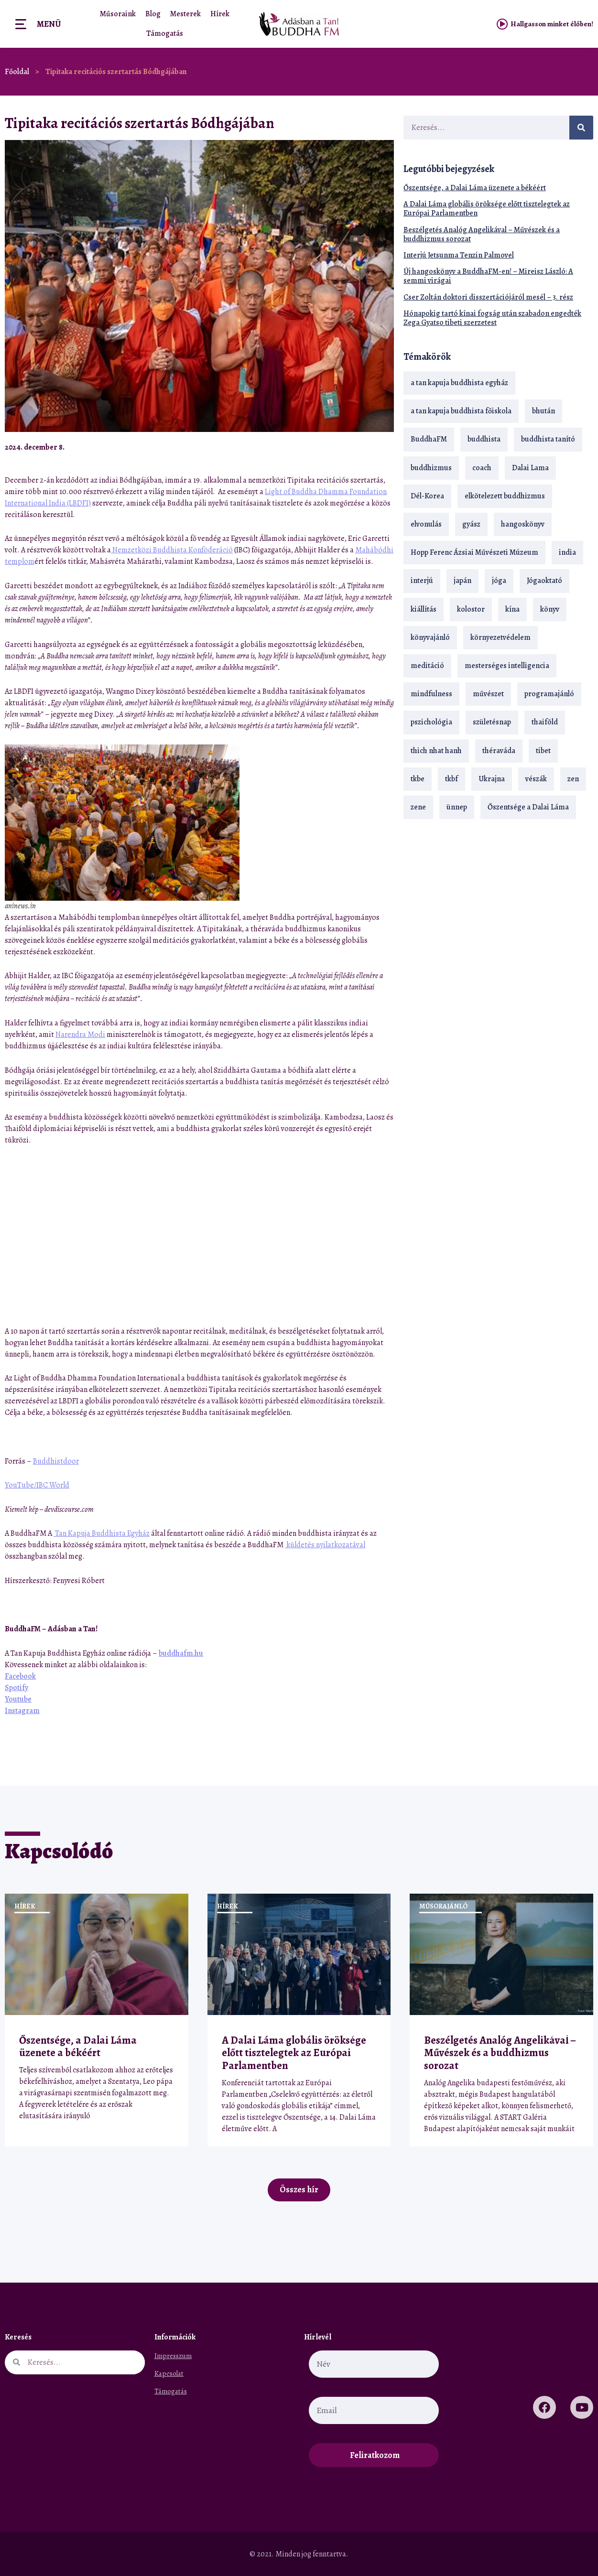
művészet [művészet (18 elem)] (488, 694)
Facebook (20, 1676)
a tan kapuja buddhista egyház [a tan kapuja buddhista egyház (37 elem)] (459, 382)
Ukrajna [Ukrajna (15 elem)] (491, 779)
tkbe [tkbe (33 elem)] (417, 779)
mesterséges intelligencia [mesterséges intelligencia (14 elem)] (507, 665)
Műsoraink (118, 14)
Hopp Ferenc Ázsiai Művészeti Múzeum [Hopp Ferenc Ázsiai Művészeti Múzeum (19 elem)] (474, 552)
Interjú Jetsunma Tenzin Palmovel (458, 255)
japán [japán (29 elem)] (462, 580)
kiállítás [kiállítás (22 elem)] (423, 609)
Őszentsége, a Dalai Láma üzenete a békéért (474, 188)
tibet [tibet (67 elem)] (543, 750)
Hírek (219, 14)
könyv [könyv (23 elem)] (549, 609)
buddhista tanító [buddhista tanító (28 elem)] (548, 439)
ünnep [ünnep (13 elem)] (456, 807)
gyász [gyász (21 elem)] (471, 524)
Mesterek (185, 14)
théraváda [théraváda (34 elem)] (498, 750)
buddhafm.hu (181, 1653)
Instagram (22, 1710)
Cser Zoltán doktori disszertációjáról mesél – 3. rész (488, 297)
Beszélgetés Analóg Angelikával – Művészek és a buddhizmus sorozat (481, 234)
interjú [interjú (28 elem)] (422, 580)
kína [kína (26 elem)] (512, 609)
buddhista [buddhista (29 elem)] (484, 439)
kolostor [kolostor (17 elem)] (471, 609)
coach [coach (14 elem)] (481, 468)
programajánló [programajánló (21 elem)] (549, 694)
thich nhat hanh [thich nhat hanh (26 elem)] (436, 750)
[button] (361, 447)
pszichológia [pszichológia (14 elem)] (431, 722)
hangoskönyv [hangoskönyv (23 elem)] (522, 524)
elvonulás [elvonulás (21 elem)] (426, 524)
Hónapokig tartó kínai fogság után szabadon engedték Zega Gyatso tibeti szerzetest (492, 318)
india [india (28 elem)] (567, 552)
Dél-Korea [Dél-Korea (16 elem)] (427, 496)
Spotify (16, 1687)
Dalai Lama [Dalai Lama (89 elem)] (530, 468)
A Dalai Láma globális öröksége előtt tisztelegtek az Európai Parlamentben (486, 208)
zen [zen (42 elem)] (573, 779)
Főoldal (17, 71)
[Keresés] (581, 128)
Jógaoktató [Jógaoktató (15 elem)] (544, 580)
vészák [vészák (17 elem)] (536, 779)
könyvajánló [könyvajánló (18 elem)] (430, 637)
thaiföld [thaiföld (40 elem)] (545, 722)
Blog (153, 14)
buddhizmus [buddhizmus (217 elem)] (431, 468)
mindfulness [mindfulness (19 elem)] (431, 694)
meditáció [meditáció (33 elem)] (427, 665)
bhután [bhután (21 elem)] (543, 411)
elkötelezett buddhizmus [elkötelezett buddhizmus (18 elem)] (505, 496)
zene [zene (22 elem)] (418, 807)
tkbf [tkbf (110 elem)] (451, 779)
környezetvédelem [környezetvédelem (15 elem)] (500, 637)
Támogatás (164, 33)
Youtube (18, 1699)
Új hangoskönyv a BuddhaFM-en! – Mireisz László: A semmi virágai (488, 276)
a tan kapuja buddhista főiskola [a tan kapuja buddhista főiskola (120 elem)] (461, 411)
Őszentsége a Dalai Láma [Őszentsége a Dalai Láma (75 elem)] (528, 807)
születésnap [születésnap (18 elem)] (492, 722)
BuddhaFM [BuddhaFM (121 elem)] (429, 439)
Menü (49, 24)
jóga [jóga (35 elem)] (499, 580)
